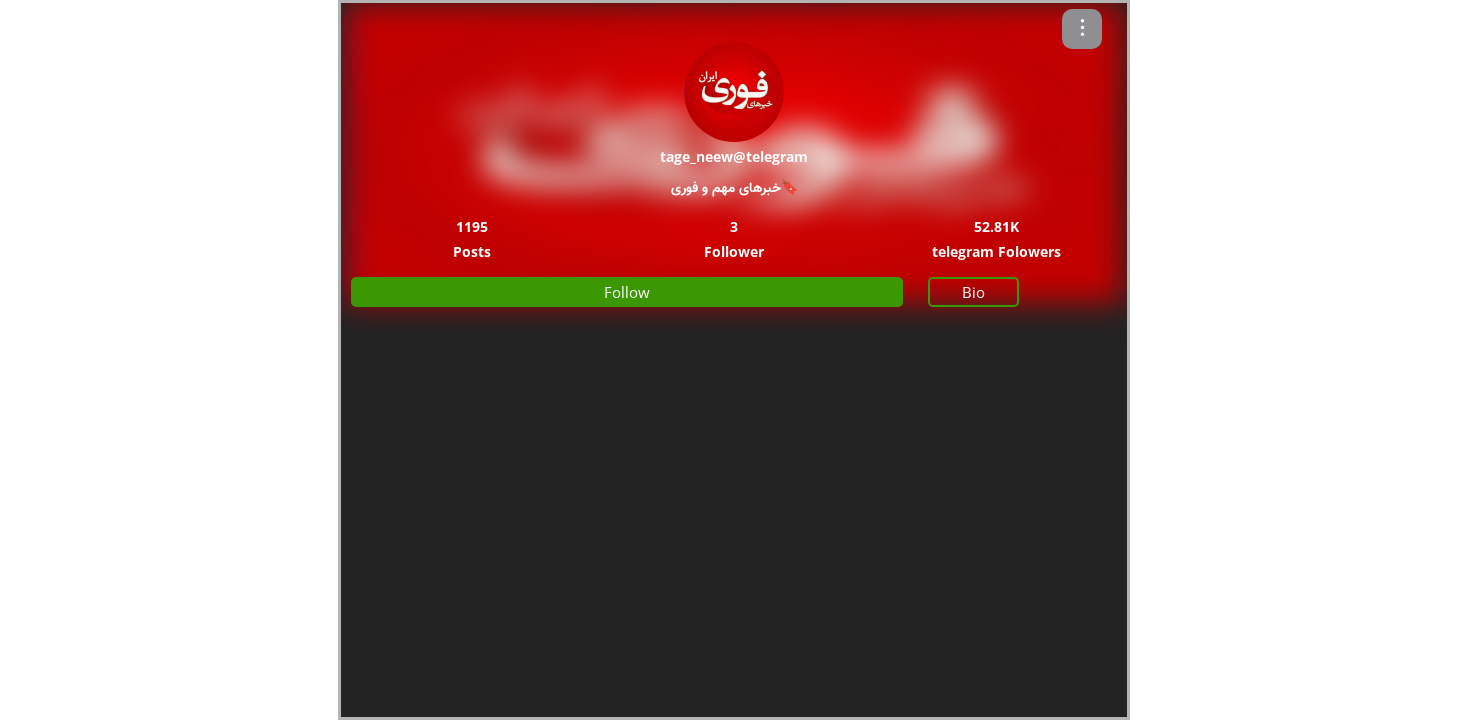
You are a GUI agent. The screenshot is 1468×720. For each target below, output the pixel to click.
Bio (973, 292)
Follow (627, 292)
